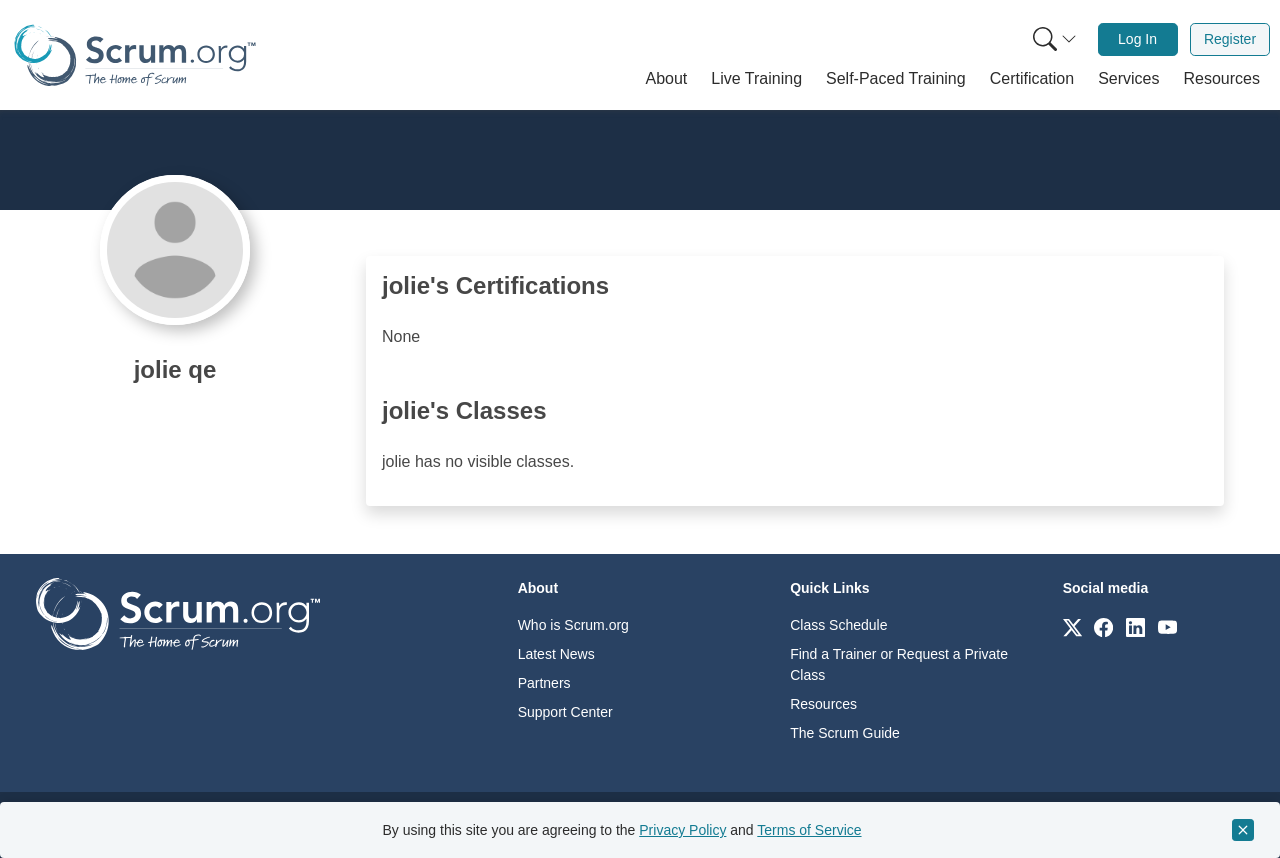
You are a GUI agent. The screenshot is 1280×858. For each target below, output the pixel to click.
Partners (544, 683)
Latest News (556, 654)
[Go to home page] (178, 612)
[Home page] (135, 55)
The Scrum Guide (845, 733)
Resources (823, 704)
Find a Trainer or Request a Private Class (899, 664)
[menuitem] (1053, 39)
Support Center (565, 712)
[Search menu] (1055, 39)
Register (1230, 39)
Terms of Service (809, 830)
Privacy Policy (682, 830)
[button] (667, 79)
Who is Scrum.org (573, 625)
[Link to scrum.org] (1072, 626)
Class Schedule (838, 625)
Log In (1137, 39)
